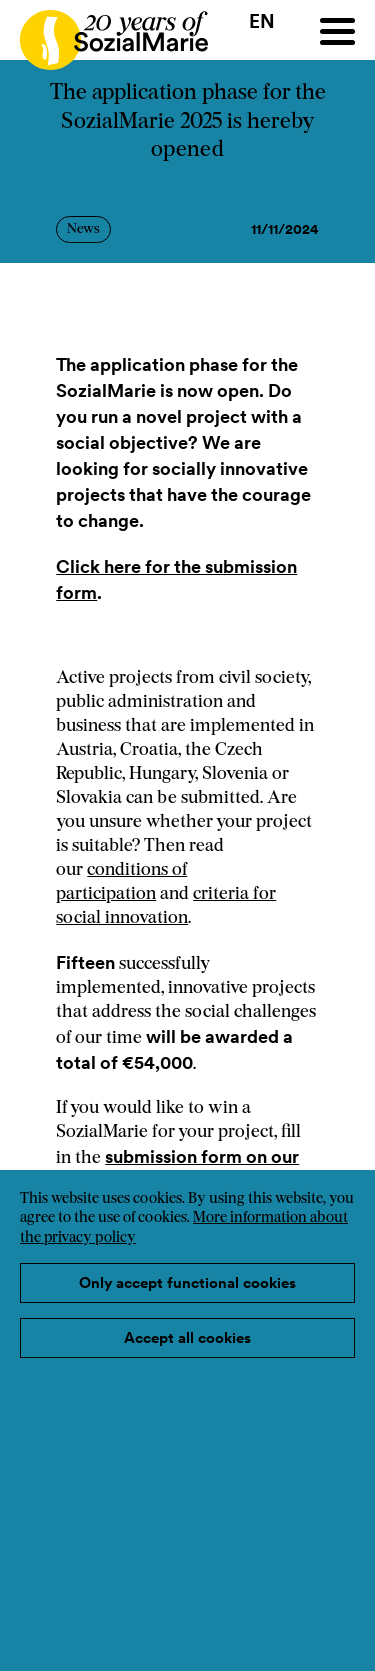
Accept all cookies (187, 1337)
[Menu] (337, 31)
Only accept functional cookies (187, 1282)
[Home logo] (104, 31)
